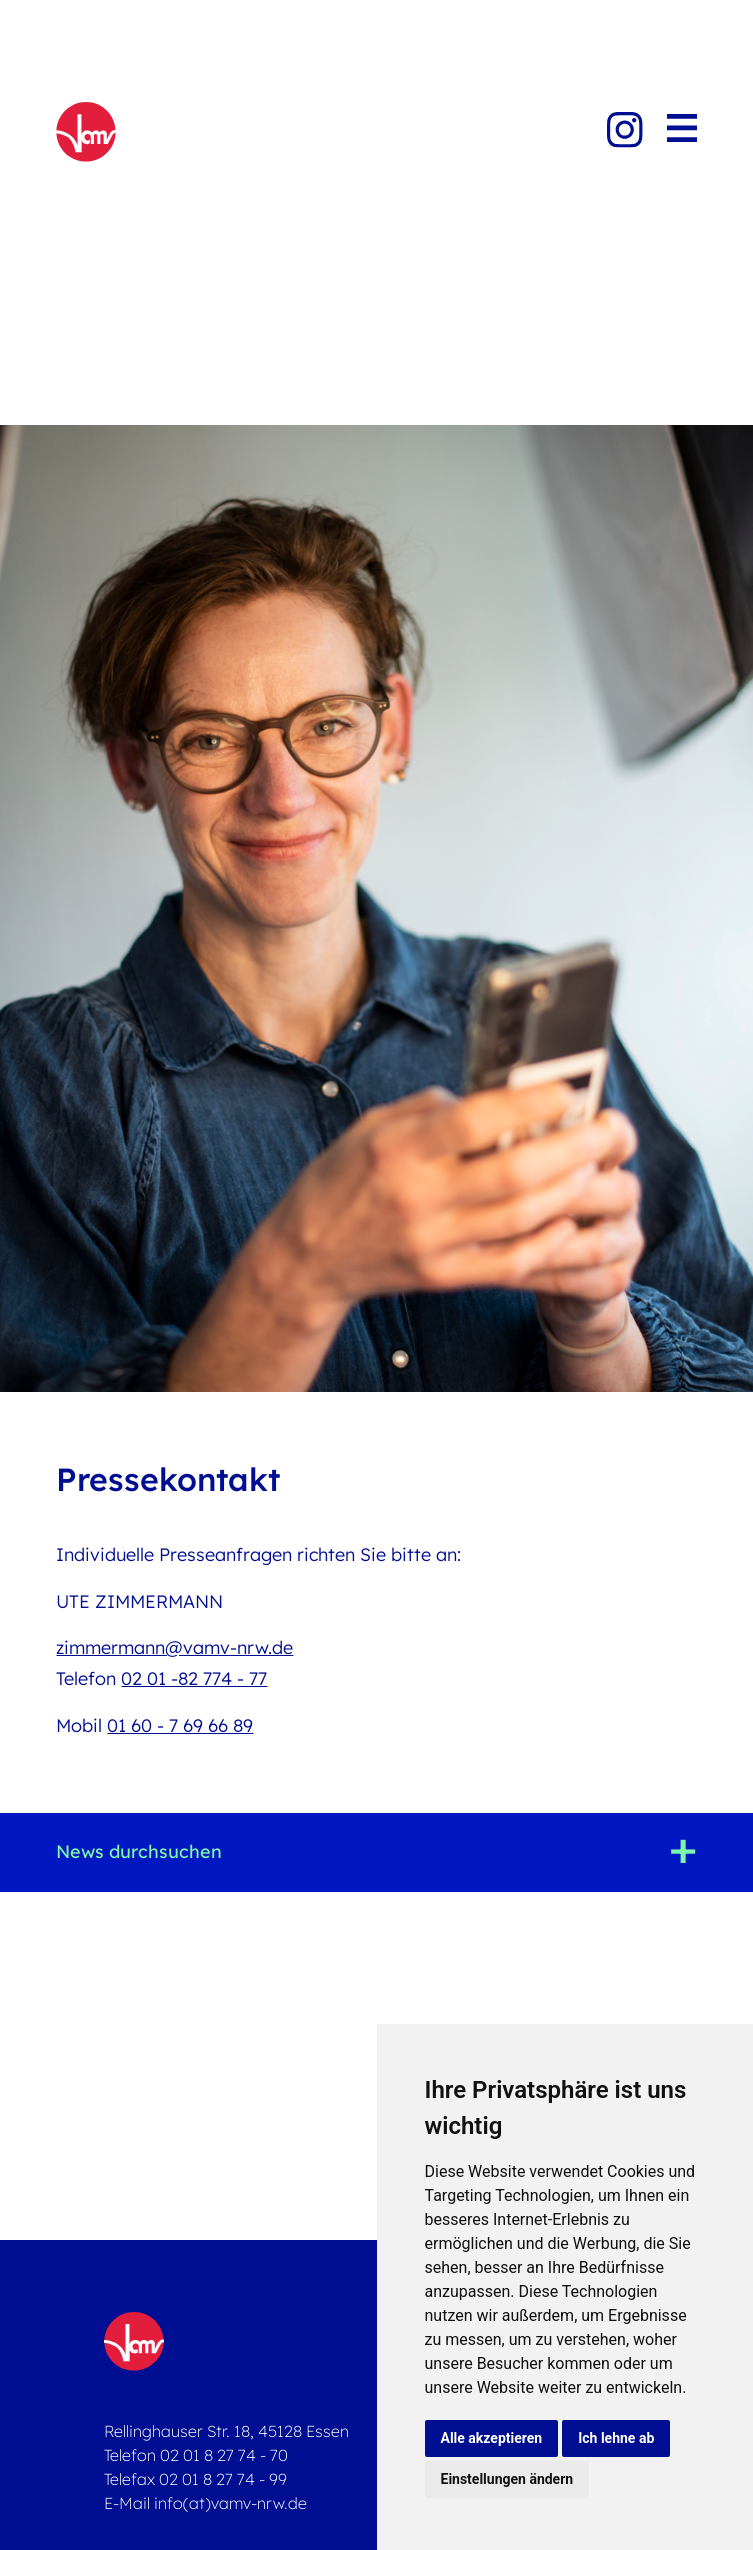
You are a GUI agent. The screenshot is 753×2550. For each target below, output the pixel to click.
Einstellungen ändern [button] (507, 2479)
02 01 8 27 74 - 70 (224, 2455)
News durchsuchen (139, 1851)
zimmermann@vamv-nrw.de (174, 1647)
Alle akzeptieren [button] (492, 2438)
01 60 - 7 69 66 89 (180, 1725)
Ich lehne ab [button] (616, 2438)
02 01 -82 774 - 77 (194, 1678)
